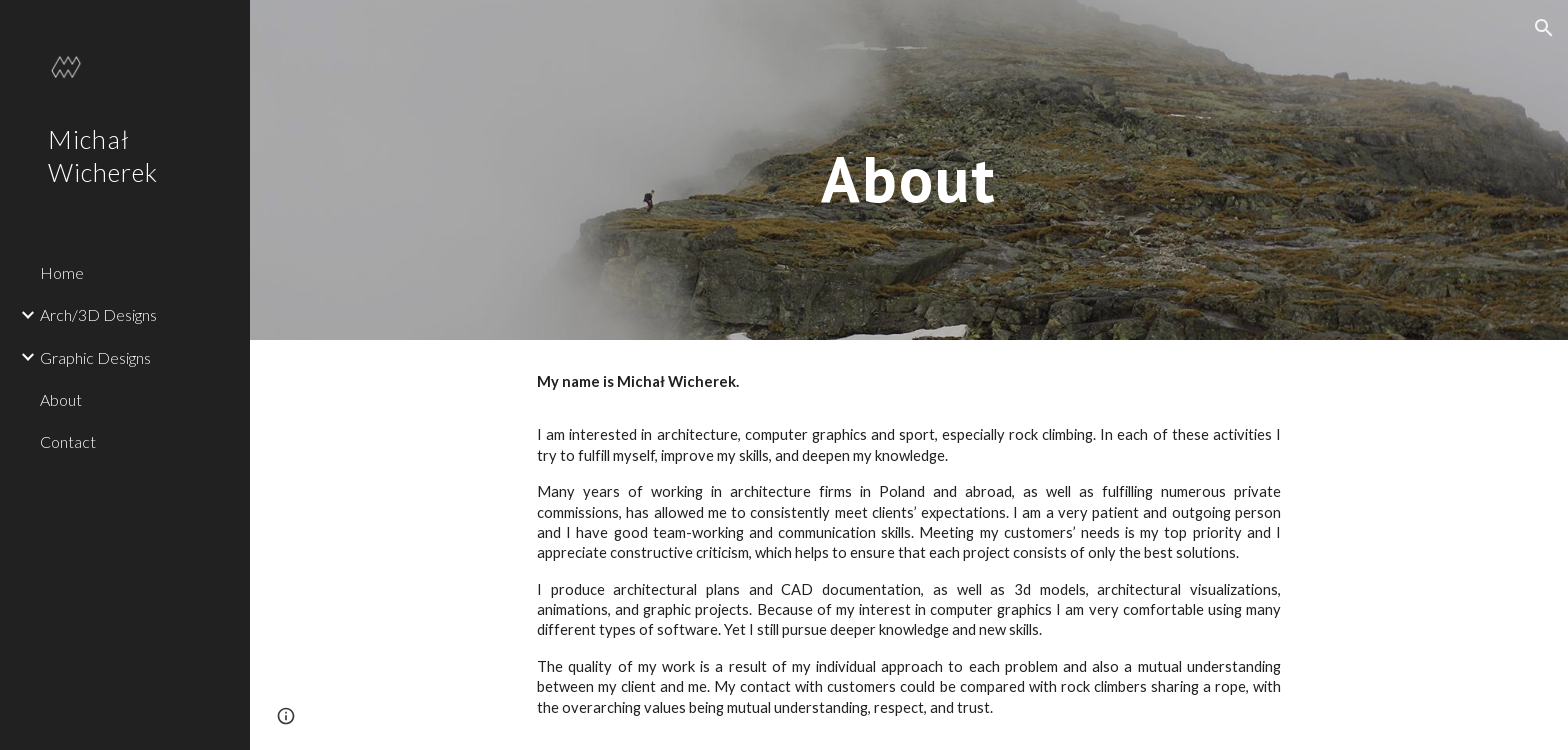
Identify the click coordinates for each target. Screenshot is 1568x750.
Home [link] (62, 272)
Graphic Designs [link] (95, 357)
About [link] (61, 399)
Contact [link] (68, 441)
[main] (909, 169)
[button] (1544, 28)
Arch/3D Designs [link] (98, 314)
